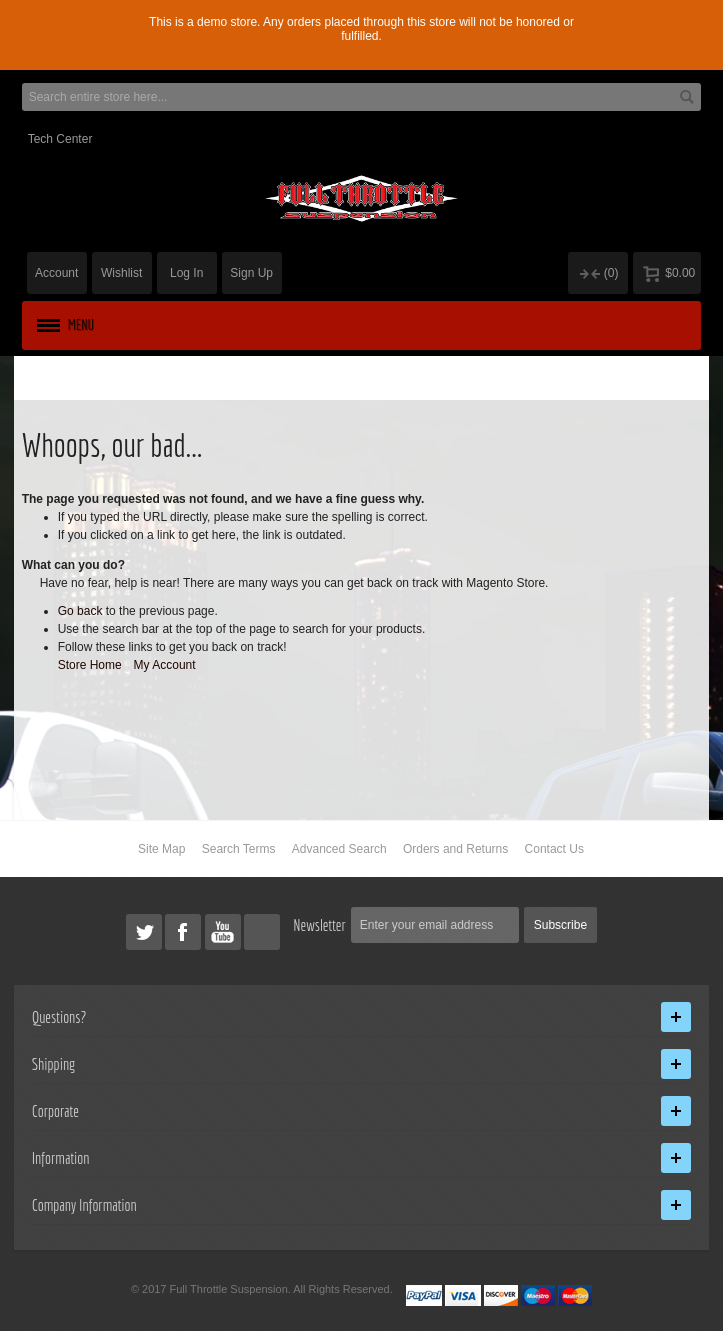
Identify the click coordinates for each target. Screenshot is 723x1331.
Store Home (90, 665)
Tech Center (60, 139)
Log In (186, 273)
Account (56, 273)
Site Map (161, 849)
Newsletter (319, 925)
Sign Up (251, 273)
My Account (165, 665)
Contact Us (554, 849)
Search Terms (239, 849)
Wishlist (121, 273)
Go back (80, 611)
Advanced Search (339, 849)
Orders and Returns (455, 849)
